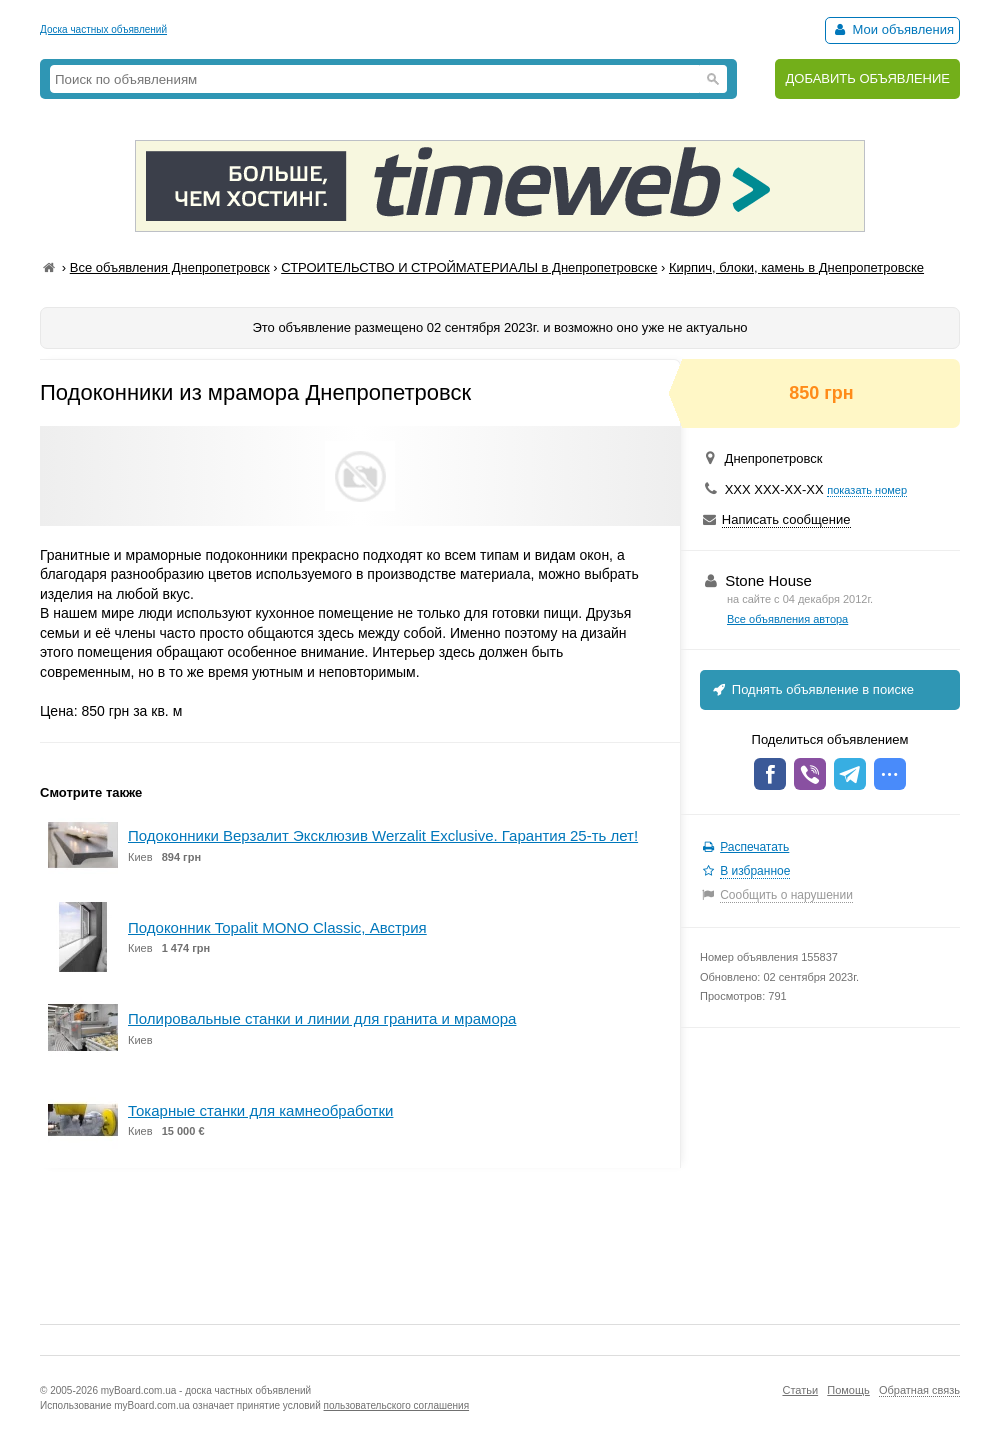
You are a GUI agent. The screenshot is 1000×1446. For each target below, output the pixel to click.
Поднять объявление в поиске (812, 689)
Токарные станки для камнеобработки (260, 1110)
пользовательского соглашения (397, 1405)
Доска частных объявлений (103, 29)
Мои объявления (892, 29)
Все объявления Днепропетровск (170, 267)
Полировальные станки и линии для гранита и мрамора (322, 1018)
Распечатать (754, 847)
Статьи (800, 1390)
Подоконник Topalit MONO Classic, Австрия (277, 927)
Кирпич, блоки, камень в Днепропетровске (796, 267)
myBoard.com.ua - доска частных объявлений (206, 1390)
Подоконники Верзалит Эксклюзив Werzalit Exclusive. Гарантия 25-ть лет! (383, 835)
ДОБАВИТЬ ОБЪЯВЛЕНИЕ (867, 78)
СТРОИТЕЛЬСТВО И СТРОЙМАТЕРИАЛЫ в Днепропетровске (469, 267)
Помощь (848, 1390)
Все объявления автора (787, 619)
